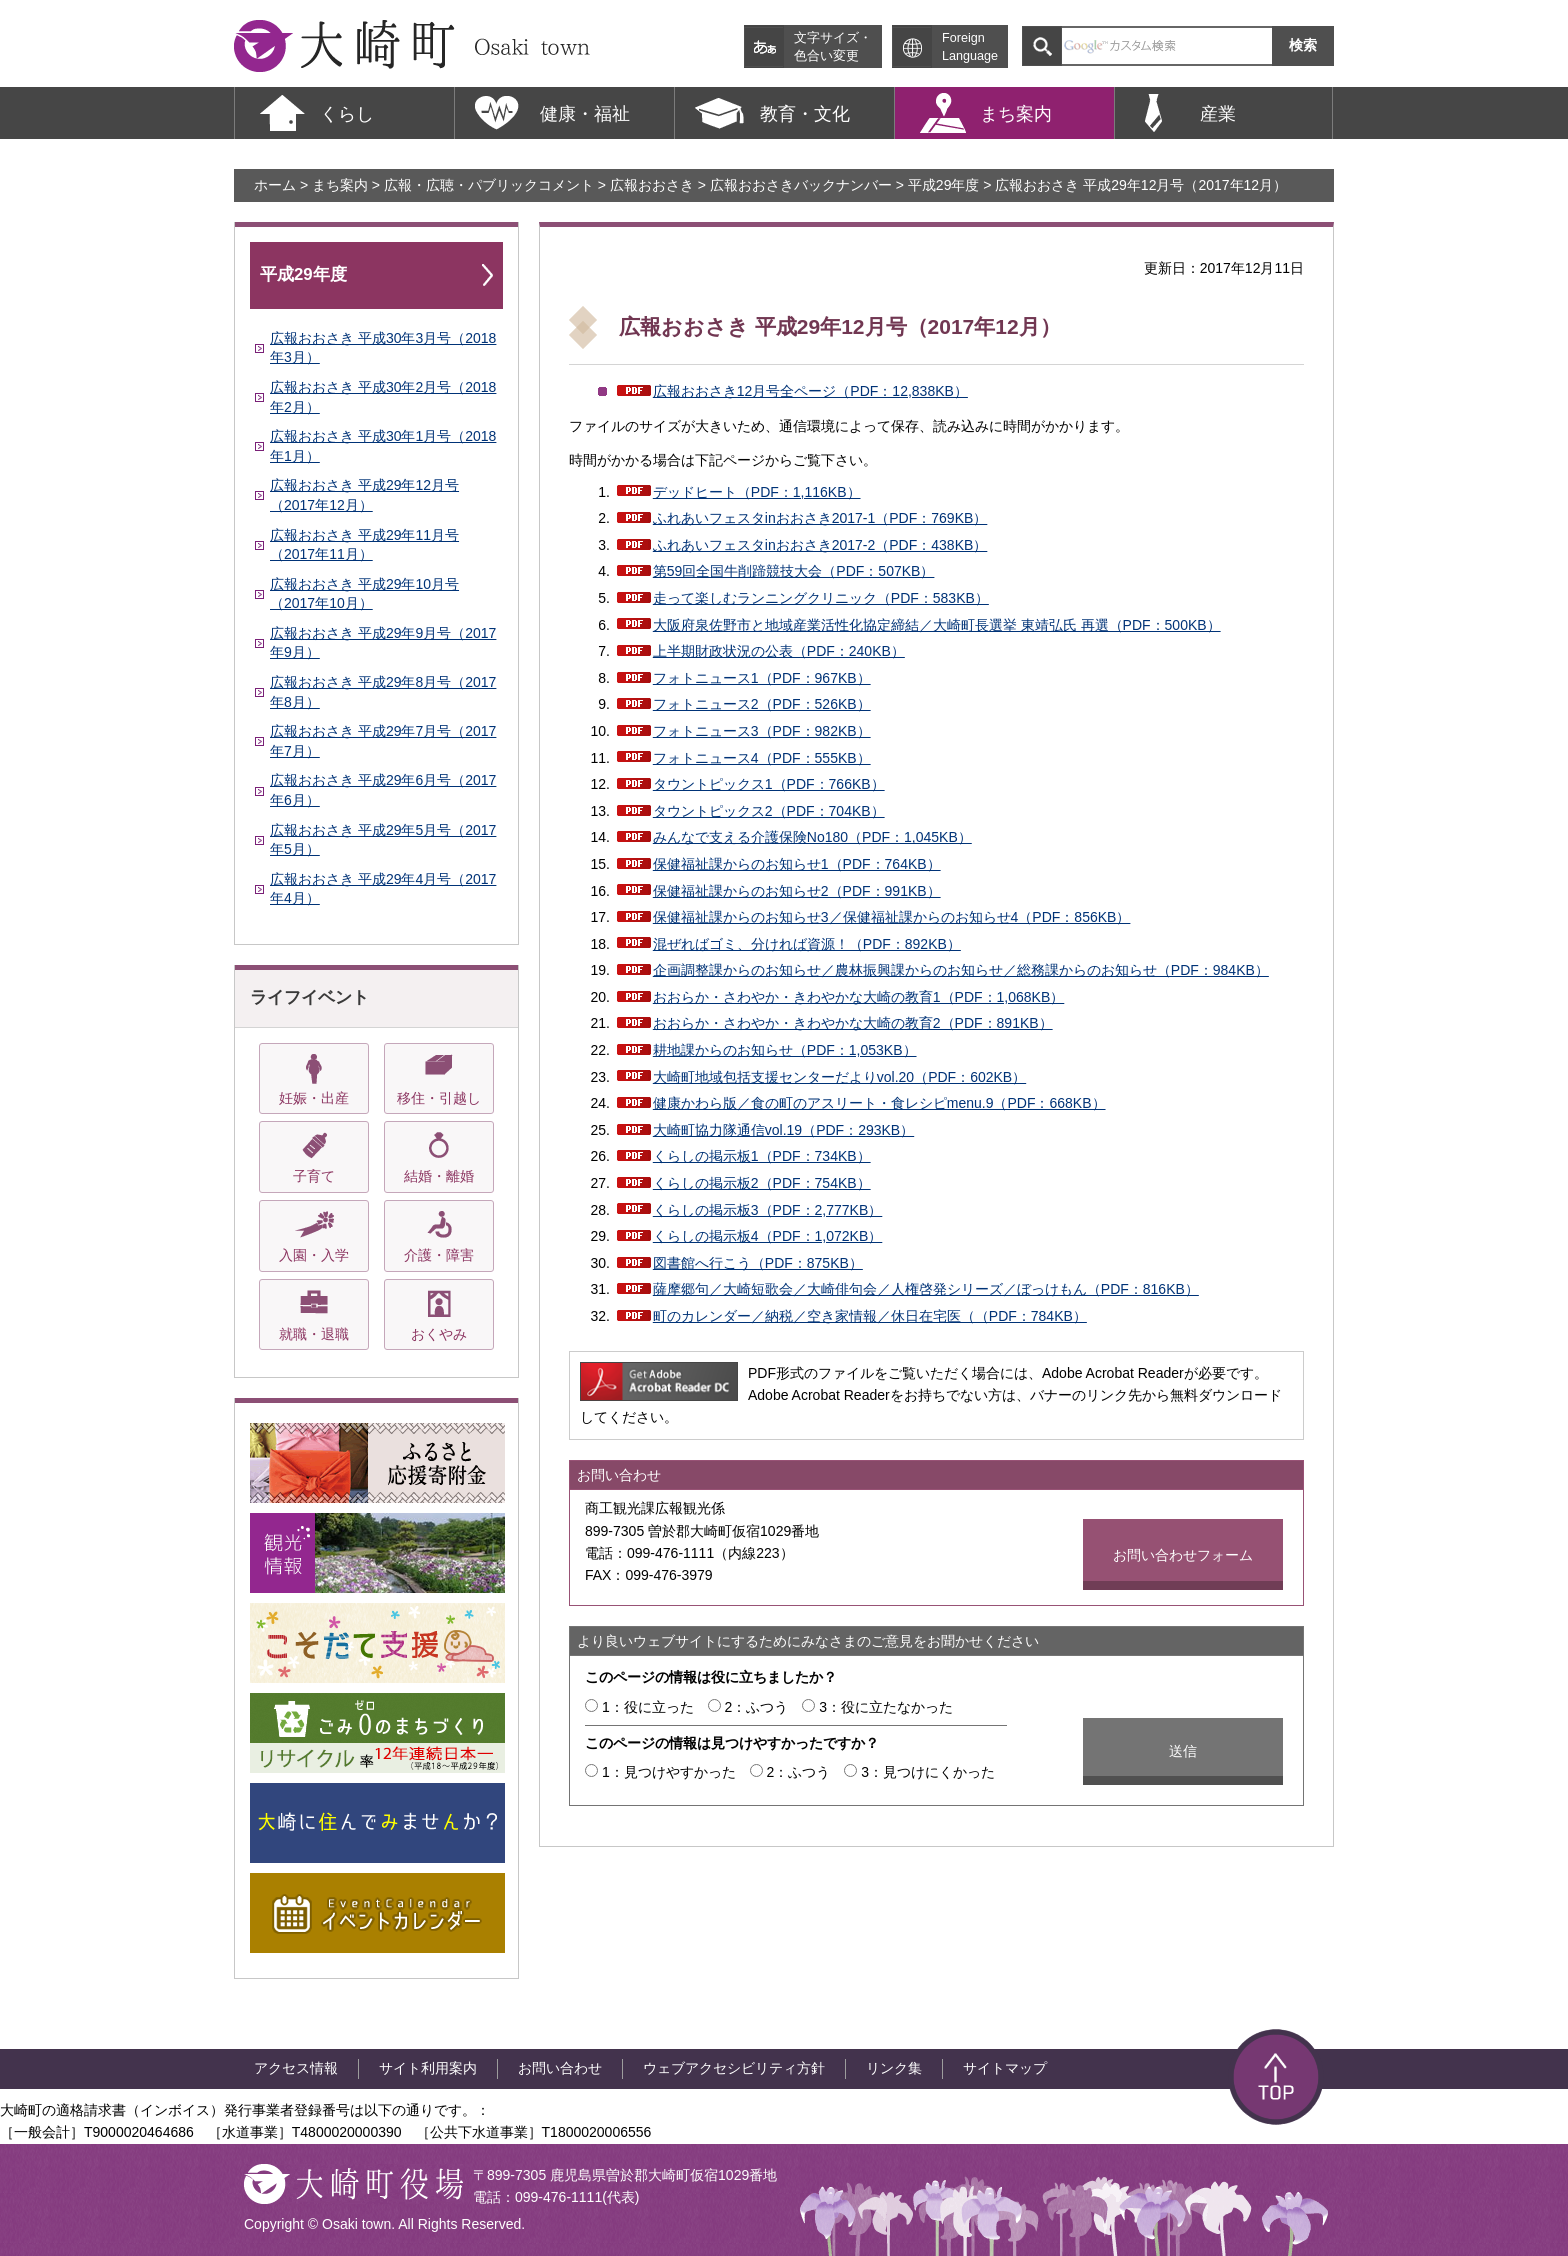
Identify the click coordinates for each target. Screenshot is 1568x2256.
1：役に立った (648, 1707)
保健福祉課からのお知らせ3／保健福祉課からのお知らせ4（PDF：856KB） (892, 917)
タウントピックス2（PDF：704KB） (769, 811)
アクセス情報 (296, 2068)
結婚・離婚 (439, 1176)
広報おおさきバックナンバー (801, 185)
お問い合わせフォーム (1183, 1555)
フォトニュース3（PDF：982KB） (762, 731)
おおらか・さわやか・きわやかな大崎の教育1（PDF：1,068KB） (859, 997)
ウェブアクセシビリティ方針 (734, 2068)
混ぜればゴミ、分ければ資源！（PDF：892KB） (807, 944)
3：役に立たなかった (886, 1707)
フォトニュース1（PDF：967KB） (762, 678)
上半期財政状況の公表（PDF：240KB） (779, 651)
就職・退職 (314, 1334)
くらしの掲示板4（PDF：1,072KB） (768, 1236)
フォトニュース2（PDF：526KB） (762, 704)
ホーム (275, 185)
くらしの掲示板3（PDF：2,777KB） (768, 1210)
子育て (314, 1176)
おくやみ (439, 1334)
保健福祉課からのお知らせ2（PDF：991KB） (797, 891)
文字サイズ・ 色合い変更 (833, 47)
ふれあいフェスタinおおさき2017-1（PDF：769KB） (820, 518)
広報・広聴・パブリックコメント (489, 185)
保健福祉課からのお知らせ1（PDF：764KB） (797, 864)
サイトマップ (1005, 2068)
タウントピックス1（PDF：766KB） (769, 784)
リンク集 (894, 2068)
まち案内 (340, 185)
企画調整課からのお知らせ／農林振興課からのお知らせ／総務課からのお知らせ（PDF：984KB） (961, 970)
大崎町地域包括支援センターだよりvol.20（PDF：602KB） (839, 1077)
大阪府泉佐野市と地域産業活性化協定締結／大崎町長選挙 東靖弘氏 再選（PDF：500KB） (937, 625)
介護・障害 (439, 1255)
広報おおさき (652, 185)
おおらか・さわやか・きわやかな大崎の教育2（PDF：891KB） (853, 1023)
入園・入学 (314, 1255)
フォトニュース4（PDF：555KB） (762, 758)
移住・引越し (439, 1098)
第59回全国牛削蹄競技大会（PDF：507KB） (794, 571)
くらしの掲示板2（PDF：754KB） (762, 1183)
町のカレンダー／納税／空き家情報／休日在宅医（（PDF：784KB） (870, 1316)
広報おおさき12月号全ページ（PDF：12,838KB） (810, 391)
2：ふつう (757, 1707)
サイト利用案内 (428, 2068)
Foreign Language (970, 47)
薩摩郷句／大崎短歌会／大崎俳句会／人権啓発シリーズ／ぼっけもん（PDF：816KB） (926, 1289)
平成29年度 (944, 185)
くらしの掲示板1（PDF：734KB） (762, 1156)
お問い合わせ (560, 2068)
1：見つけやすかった (669, 1772)
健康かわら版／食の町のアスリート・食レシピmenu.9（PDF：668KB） (879, 1103)
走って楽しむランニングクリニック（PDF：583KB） (821, 598)
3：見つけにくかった (928, 1772)
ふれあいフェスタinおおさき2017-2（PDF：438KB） (820, 545)
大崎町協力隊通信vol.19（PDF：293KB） (783, 1130)
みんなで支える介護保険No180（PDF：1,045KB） (812, 837)
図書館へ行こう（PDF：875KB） (758, 1263)
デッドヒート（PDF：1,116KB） (757, 492)
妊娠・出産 (314, 1098)
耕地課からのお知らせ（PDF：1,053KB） (785, 1050)
